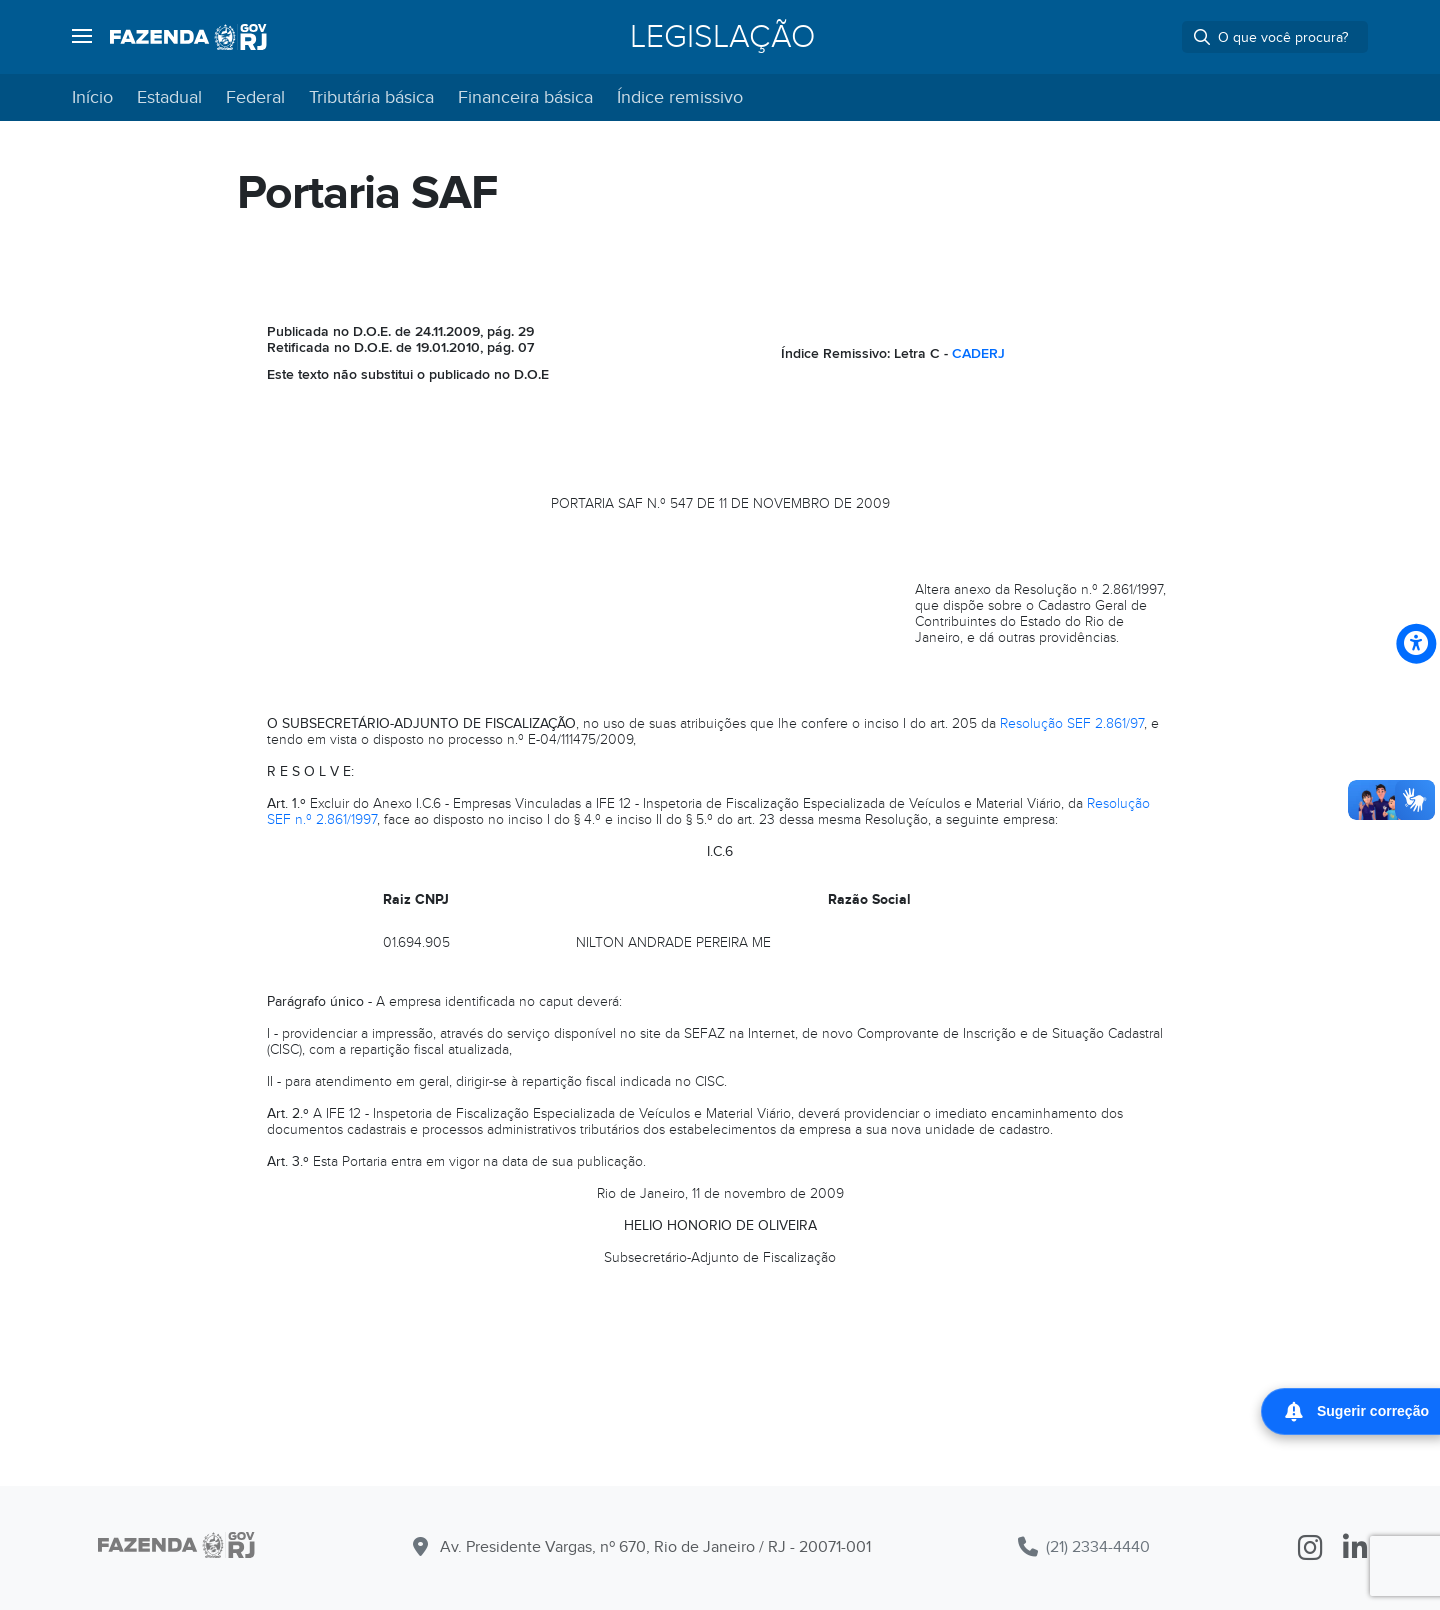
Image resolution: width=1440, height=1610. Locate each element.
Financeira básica (525, 97)
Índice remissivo (680, 97)
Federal (255, 97)
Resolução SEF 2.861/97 (1072, 723)
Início (92, 97)
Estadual (169, 97)
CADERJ (978, 353)
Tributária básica (371, 97)
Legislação (722, 37)
